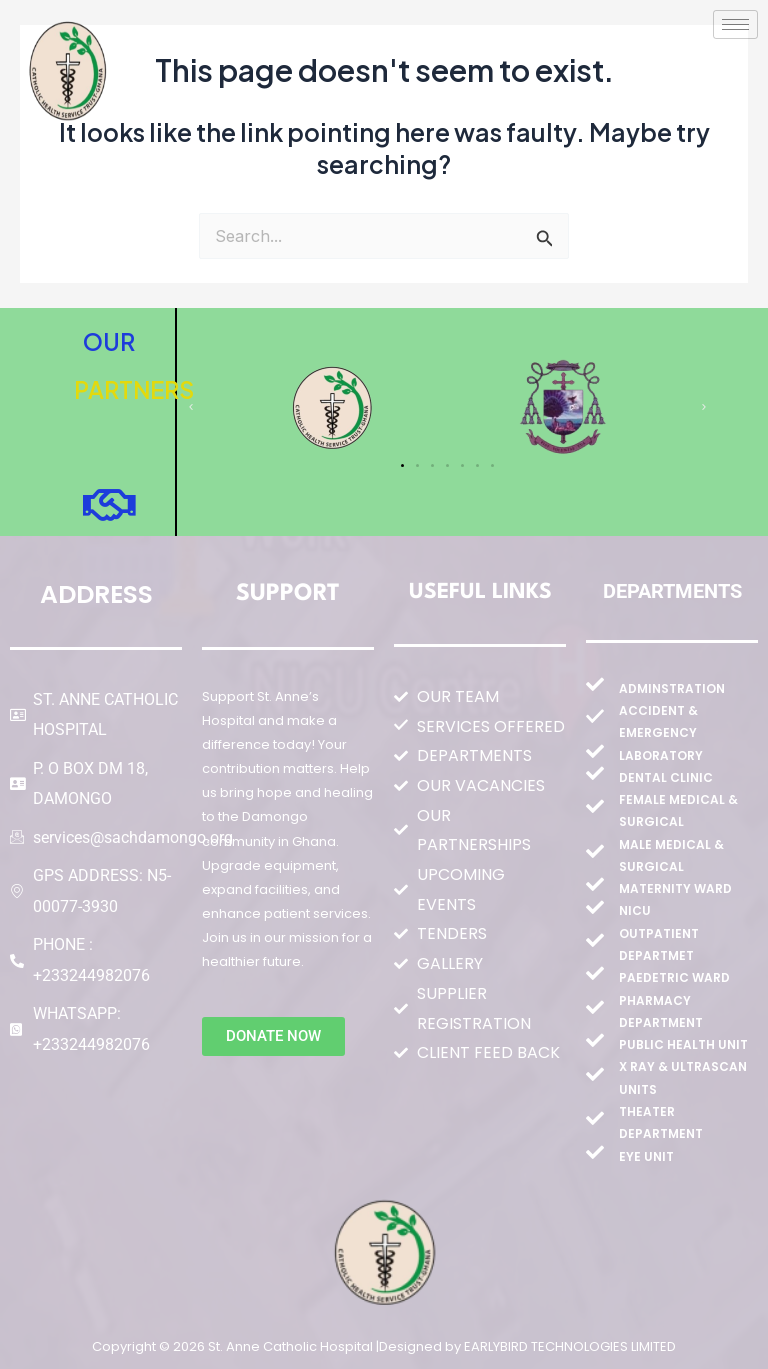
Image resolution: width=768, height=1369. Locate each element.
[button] (191, 407)
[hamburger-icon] (735, 24)
